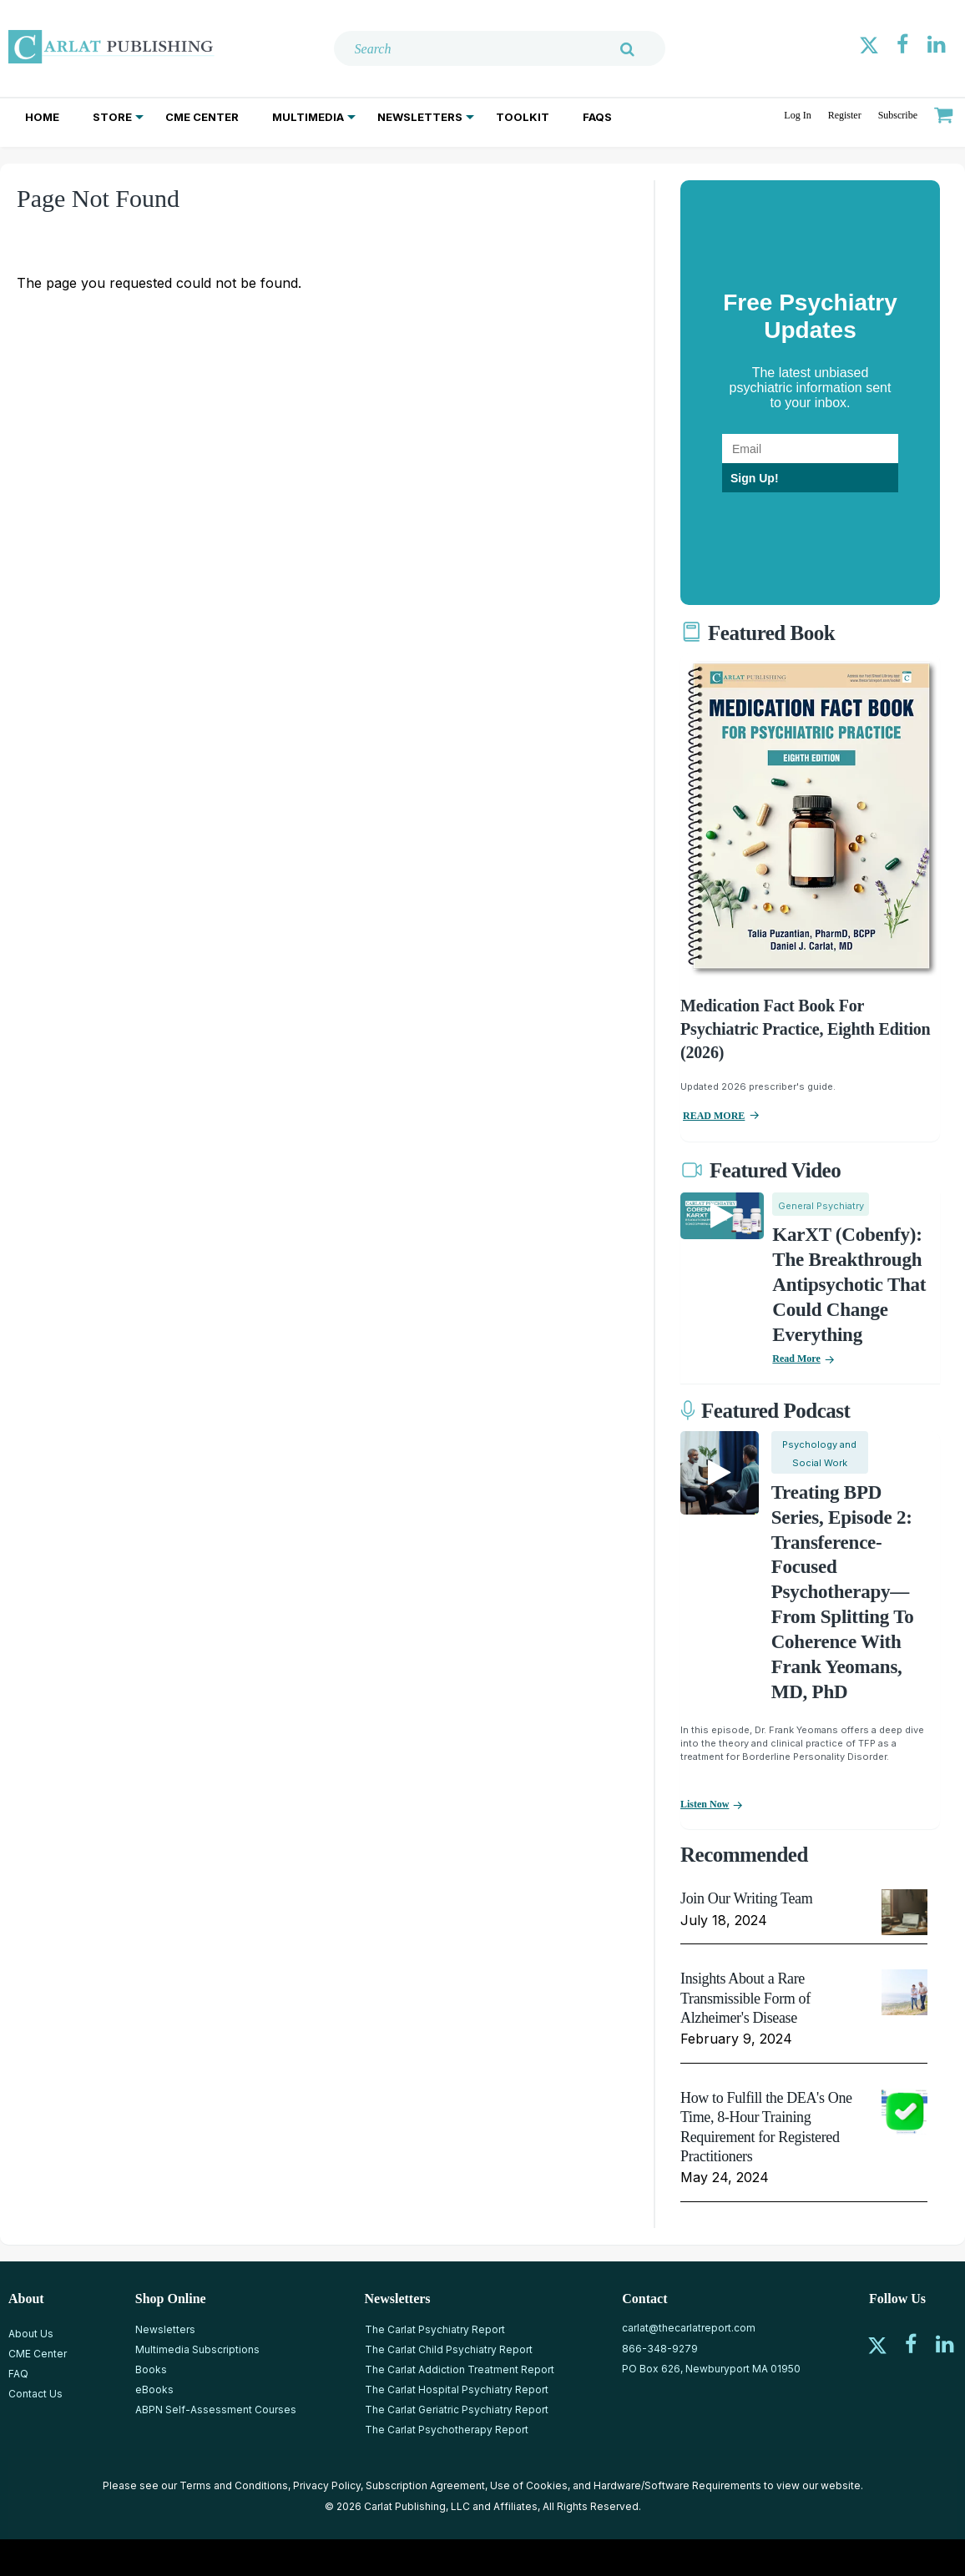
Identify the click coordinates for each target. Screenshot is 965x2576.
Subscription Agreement (425, 2485)
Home (42, 117)
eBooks (154, 2389)
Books (151, 2369)
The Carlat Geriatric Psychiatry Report (456, 2409)
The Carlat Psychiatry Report (435, 2329)
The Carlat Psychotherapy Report (446, 2429)
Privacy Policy (327, 2485)
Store (112, 117)
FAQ (18, 2373)
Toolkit (522, 117)
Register (844, 115)
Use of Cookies (529, 2485)
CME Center (202, 117)
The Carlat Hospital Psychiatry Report (456, 2389)
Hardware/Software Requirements (677, 2485)
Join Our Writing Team (746, 1898)
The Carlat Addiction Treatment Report (459, 2369)
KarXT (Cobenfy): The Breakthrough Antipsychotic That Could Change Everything (849, 1284)
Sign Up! (754, 478)
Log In (797, 115)
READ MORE (714, 1116)
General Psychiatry (821, 1206)
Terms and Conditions (233, 2485)
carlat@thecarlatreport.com (688, 2327)
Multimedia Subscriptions (197, 2349)
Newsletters (419, 117)
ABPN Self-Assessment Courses (215, 2409)
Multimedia (308, 117)
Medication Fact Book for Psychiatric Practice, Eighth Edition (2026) (805, 1028)
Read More (796, 1359)
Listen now (704, 1804)
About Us (30, 2333)
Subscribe (897, 115)
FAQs (597, 117)
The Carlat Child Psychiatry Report (449, 2349)
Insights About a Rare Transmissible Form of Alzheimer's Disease (745, 1998)
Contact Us (35, 2393)
